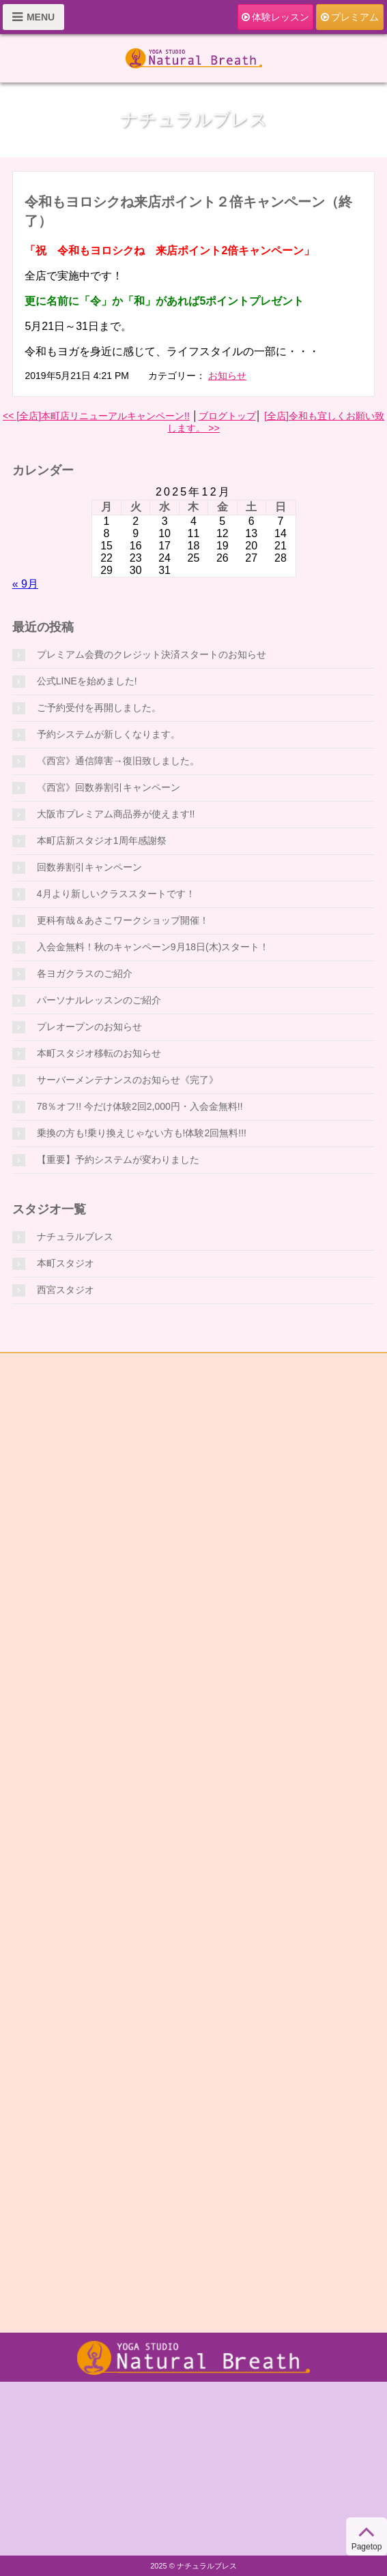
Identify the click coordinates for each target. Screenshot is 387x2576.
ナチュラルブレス (75, 1236)
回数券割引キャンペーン (89, 867)
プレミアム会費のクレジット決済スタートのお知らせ (151, 654)
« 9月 (25, 584)
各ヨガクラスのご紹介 (84, 973)
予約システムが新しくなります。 (108, 734)
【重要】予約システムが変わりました (118, 1159)
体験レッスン (275, 17)
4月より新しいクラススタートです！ (116, 893)
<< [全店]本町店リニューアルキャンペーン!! (96, 415)
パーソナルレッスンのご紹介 (99, 1000)
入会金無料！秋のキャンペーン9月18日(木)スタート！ (153, 946)
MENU (33, 17)
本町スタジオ (65, 1263)
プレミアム (350, 17)
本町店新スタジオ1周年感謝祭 (102, 840)
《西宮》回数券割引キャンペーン (108, 787)
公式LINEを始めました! (87, 681)
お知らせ (227, 375)
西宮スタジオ (65, 1289)
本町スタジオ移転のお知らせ (99, 1053)
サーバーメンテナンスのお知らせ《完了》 (127, 1079)
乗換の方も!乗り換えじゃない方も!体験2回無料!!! (141, 1132)
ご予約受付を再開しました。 (99, 707)
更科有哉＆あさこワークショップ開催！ (123, 920)
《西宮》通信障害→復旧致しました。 (118, 760)
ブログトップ (227, 415)
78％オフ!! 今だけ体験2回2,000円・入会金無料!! (140, 1106)
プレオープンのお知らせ (89, 1026)
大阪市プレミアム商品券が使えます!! (116, 813)
